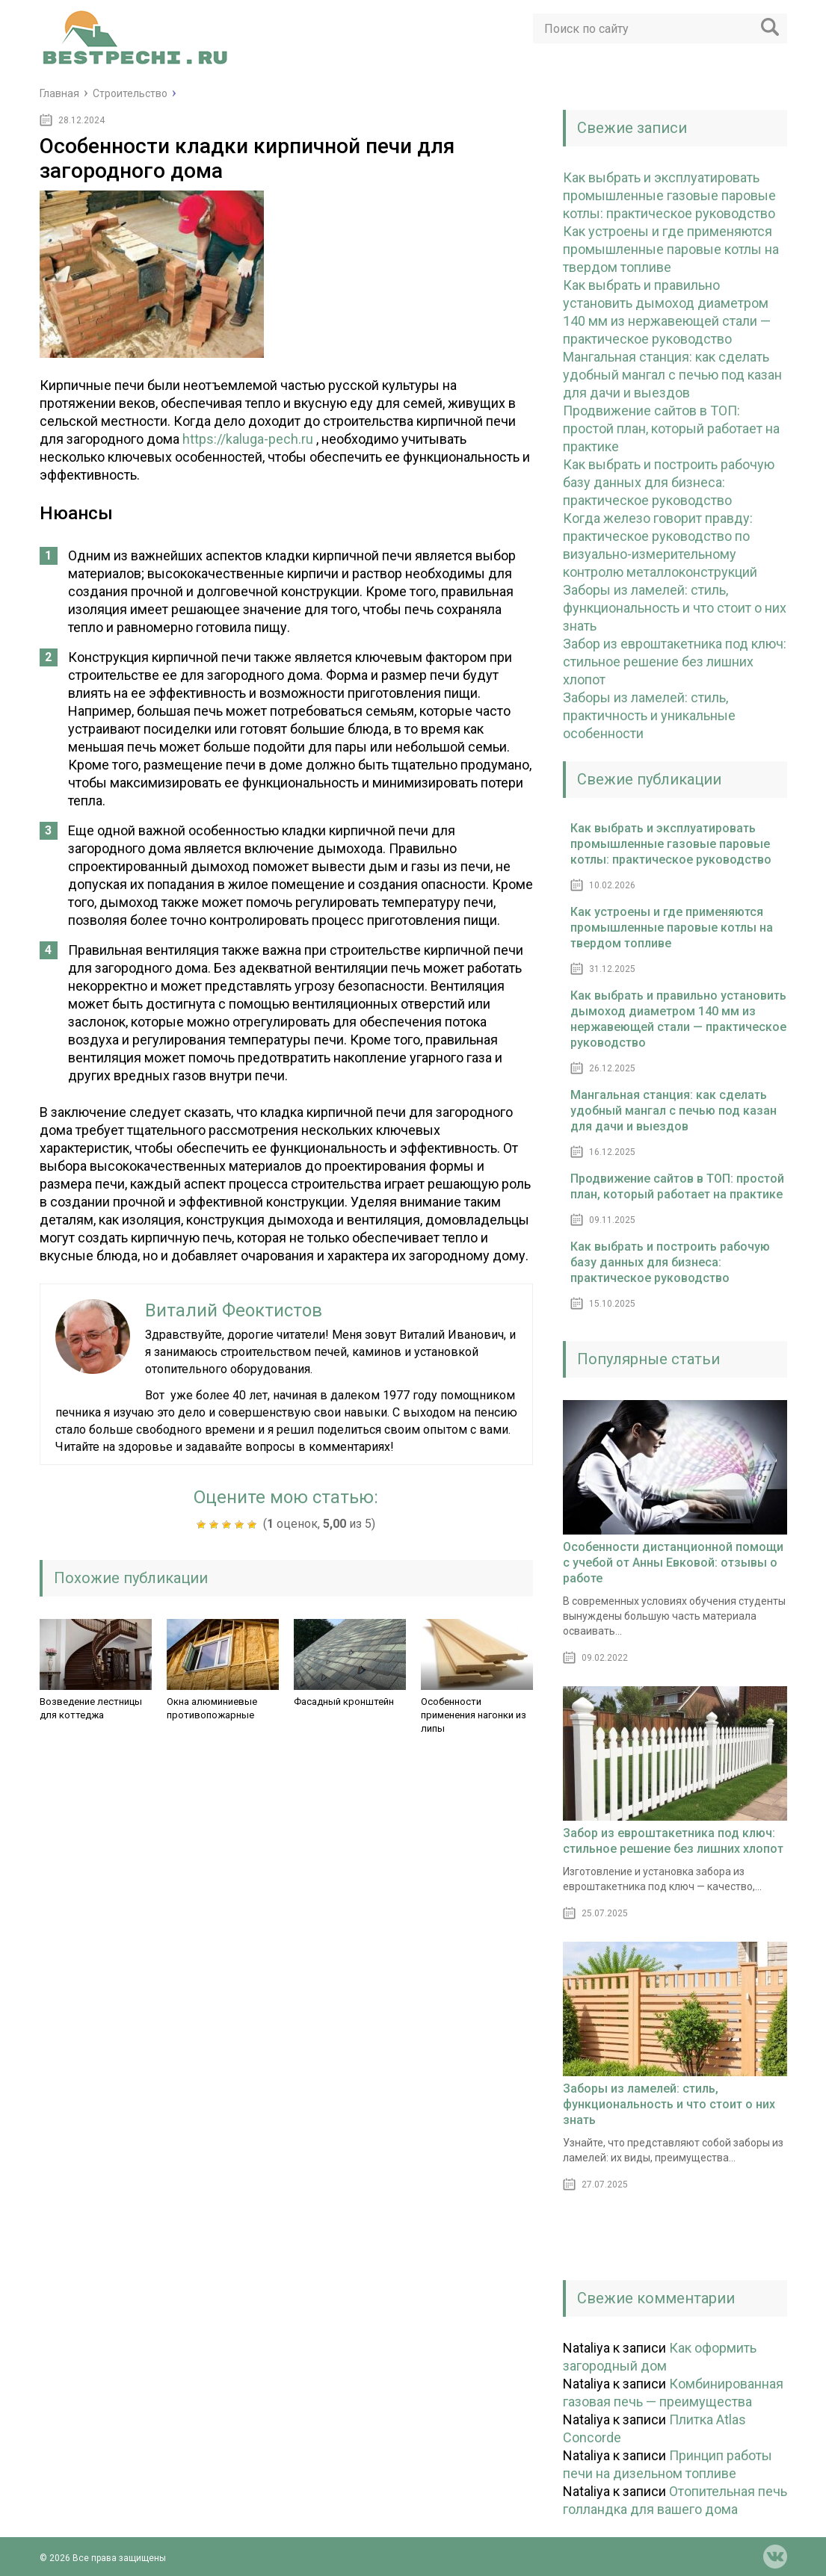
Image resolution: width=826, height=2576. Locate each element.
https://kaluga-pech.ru (247, 439)
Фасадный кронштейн (344, 1701)
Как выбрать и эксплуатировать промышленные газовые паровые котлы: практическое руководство (669, 195)
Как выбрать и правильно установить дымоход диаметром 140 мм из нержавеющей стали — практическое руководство (678, 1019)
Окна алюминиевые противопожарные (212, 1708)
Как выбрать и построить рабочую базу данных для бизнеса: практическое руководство (668, 482)
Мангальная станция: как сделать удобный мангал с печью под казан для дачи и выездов (672, 374)
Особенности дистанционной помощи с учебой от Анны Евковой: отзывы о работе (673, 1562)
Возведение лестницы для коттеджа (91, 1708)
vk (775, 2557)
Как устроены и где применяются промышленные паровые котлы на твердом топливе (671, 249)
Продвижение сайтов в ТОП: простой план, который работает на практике (671, 428)
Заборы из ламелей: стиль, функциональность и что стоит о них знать (674, 608)
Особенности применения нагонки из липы (473, 1715)
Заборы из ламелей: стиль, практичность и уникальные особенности (649, 715)
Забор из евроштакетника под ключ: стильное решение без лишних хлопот (674, 661)
